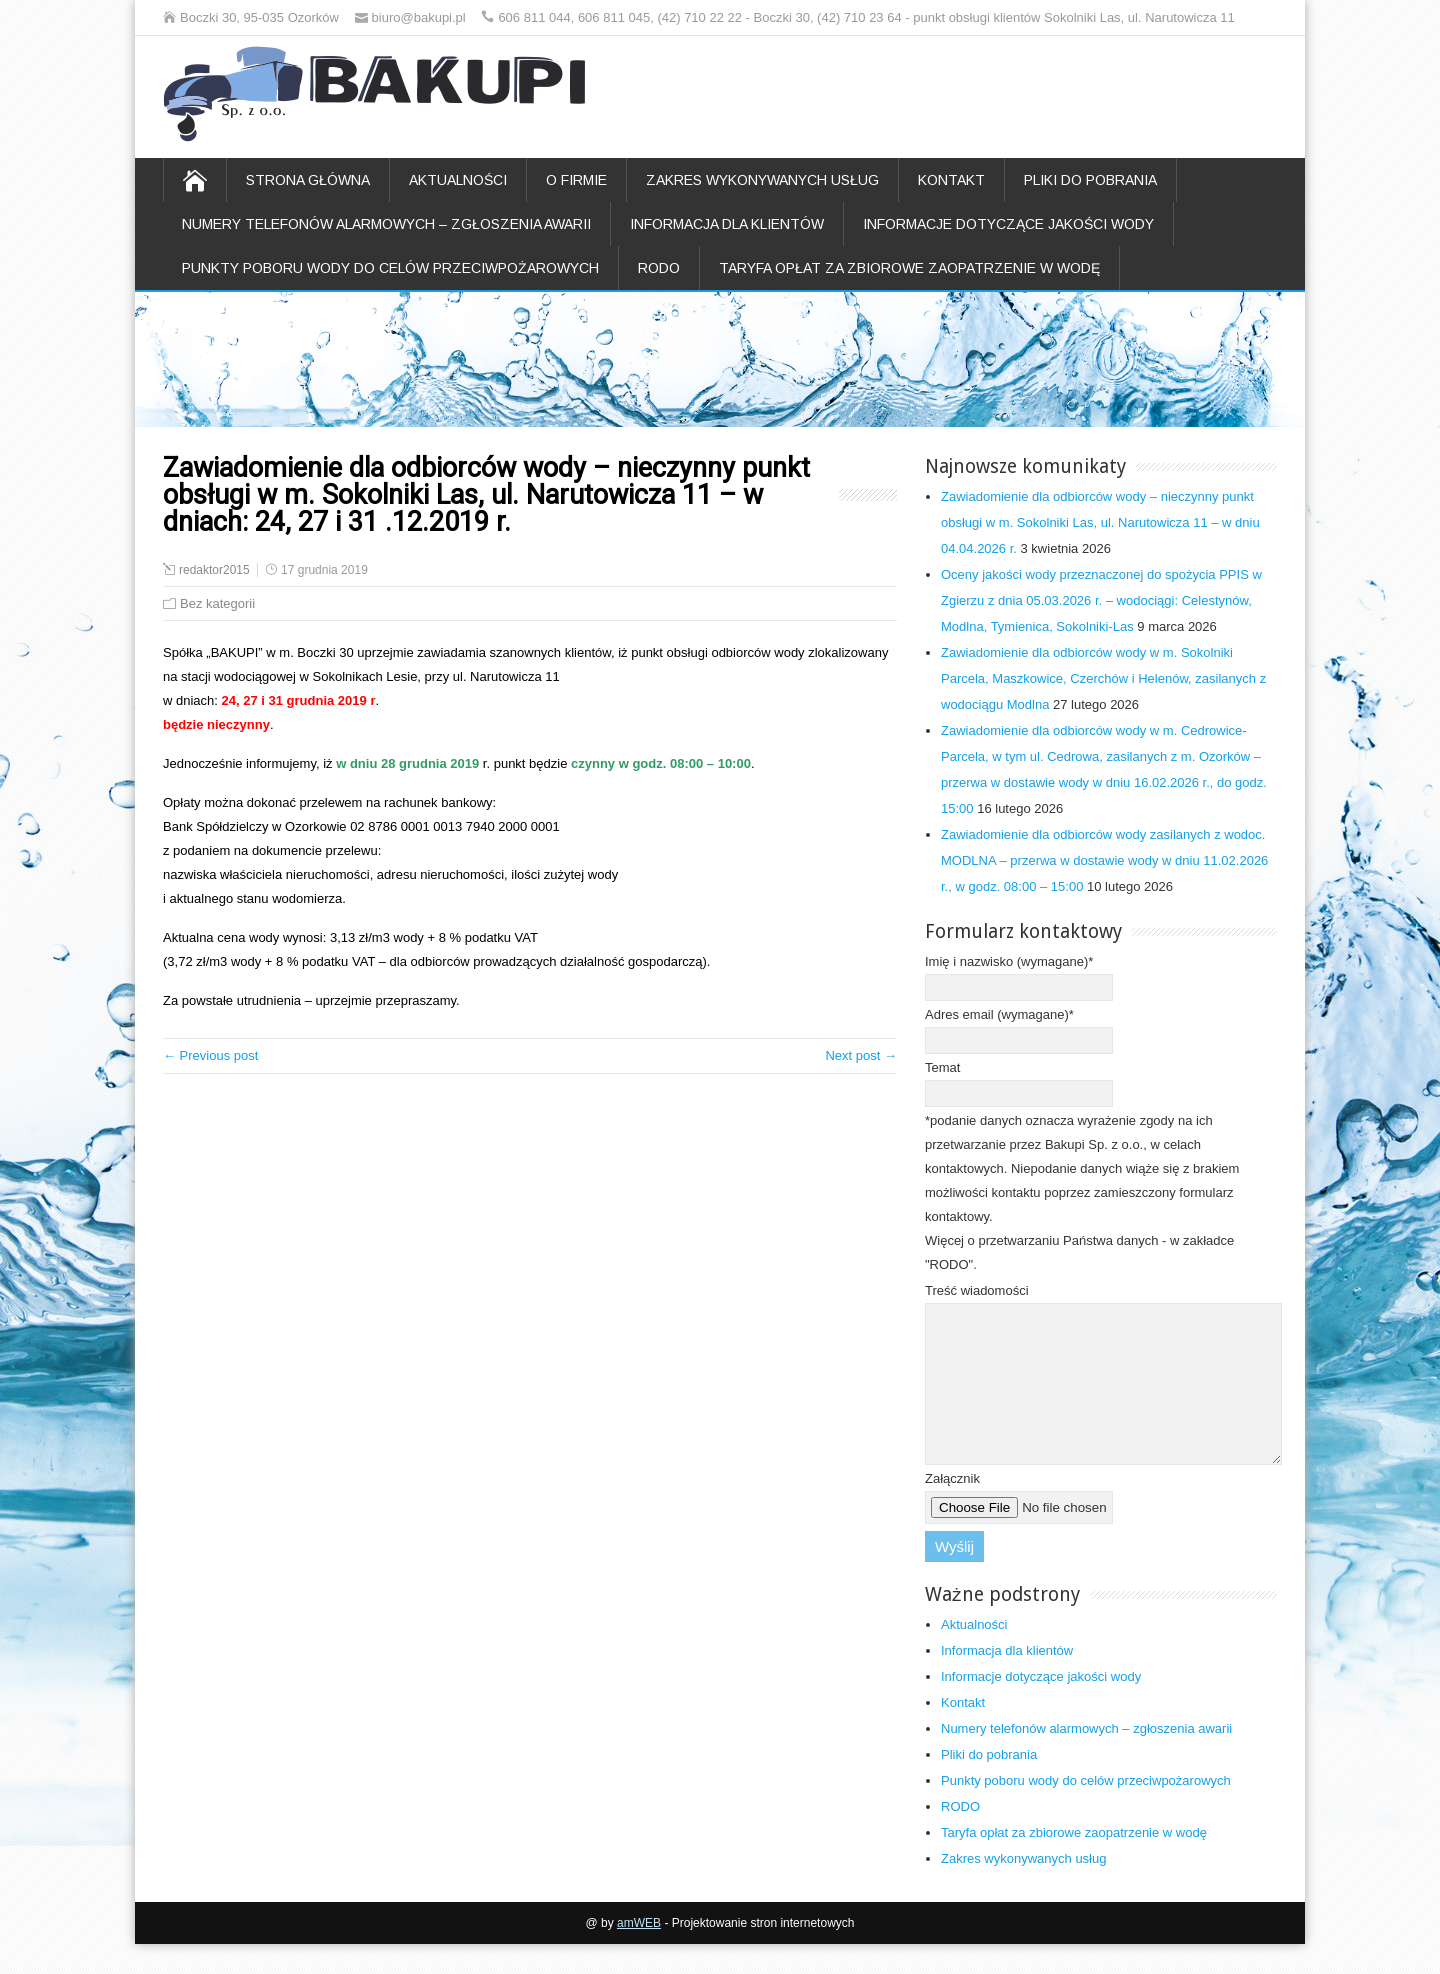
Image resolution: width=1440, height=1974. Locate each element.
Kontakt (951, 180)
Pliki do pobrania (1090, 180)
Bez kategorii (217, 603)
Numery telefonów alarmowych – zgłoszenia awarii (386, 224)
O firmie (576, 180)
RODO (659, 268)
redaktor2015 (214, 570)
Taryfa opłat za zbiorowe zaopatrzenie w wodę (909, 268)
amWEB (639, 1953)
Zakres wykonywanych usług (762, 180)
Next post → (861, 1055)
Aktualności (458, 180)
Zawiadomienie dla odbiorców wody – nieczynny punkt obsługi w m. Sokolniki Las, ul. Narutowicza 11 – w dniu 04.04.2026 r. (1100, 522)
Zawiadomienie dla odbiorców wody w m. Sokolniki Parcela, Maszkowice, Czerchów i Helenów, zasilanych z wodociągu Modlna (1103, 678)
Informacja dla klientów (727, 224)
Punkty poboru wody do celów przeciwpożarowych (390, 268)
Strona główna (308, 180)
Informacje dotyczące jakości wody (1008, 224)
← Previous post (210, 1055)
